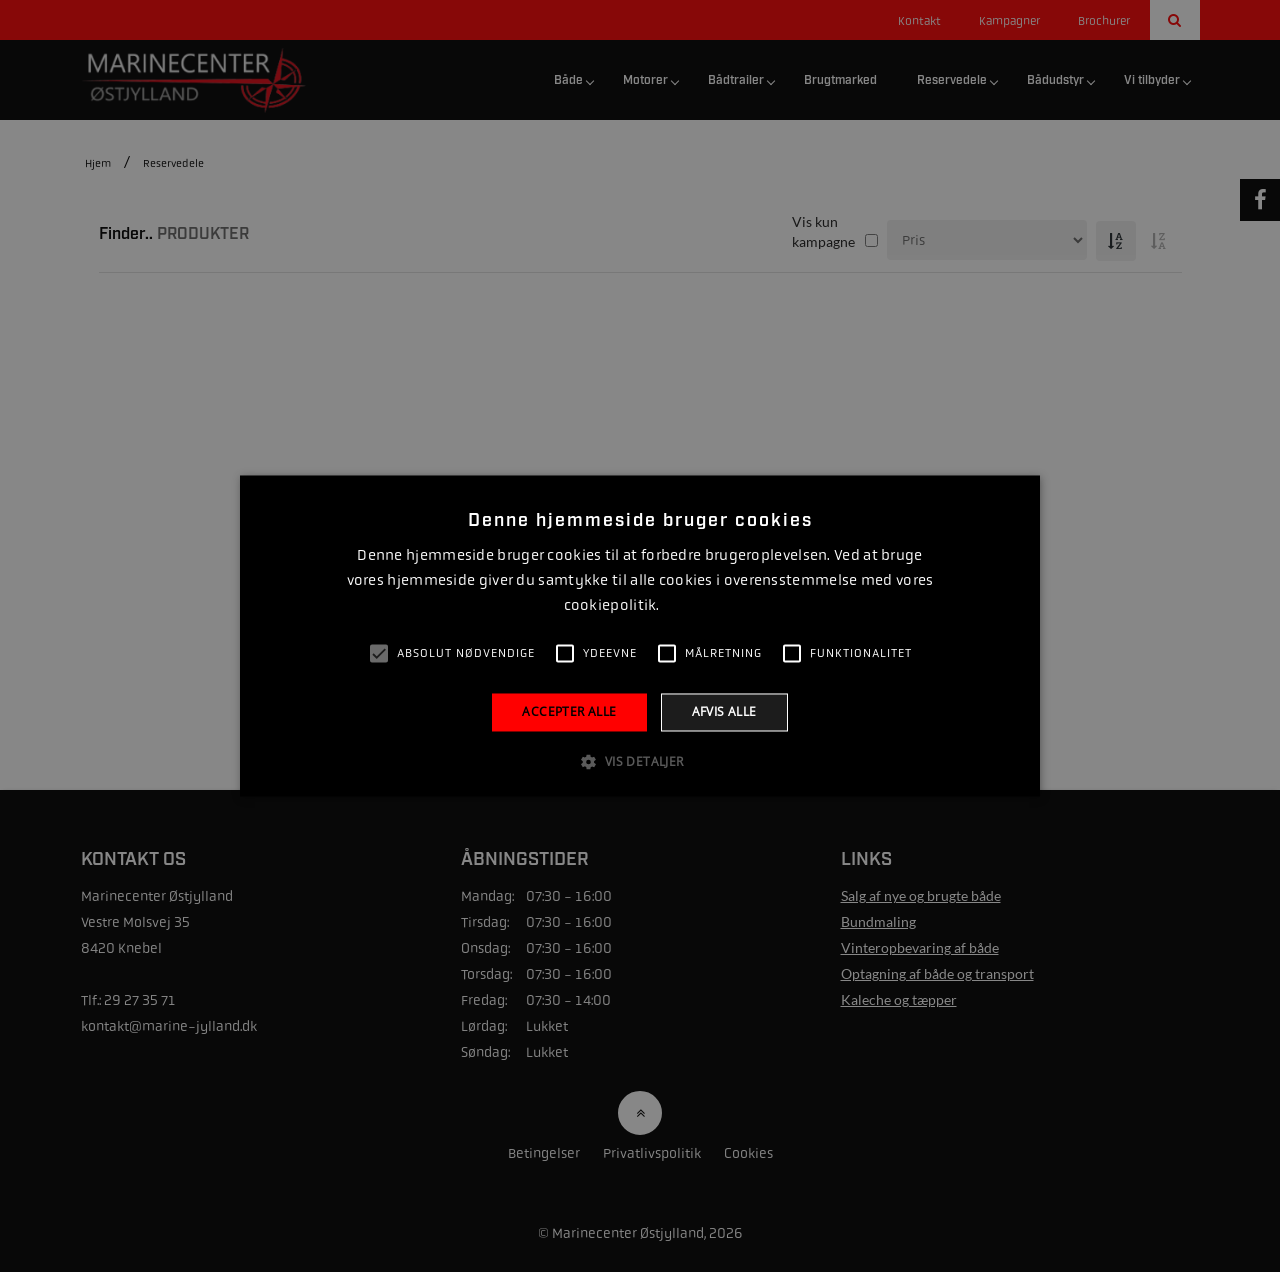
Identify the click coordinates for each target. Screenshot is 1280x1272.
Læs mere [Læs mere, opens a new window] (689, 606)
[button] (639, 762)
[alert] (640, 636)
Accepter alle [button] (569, 711)
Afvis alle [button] (724, 711)
